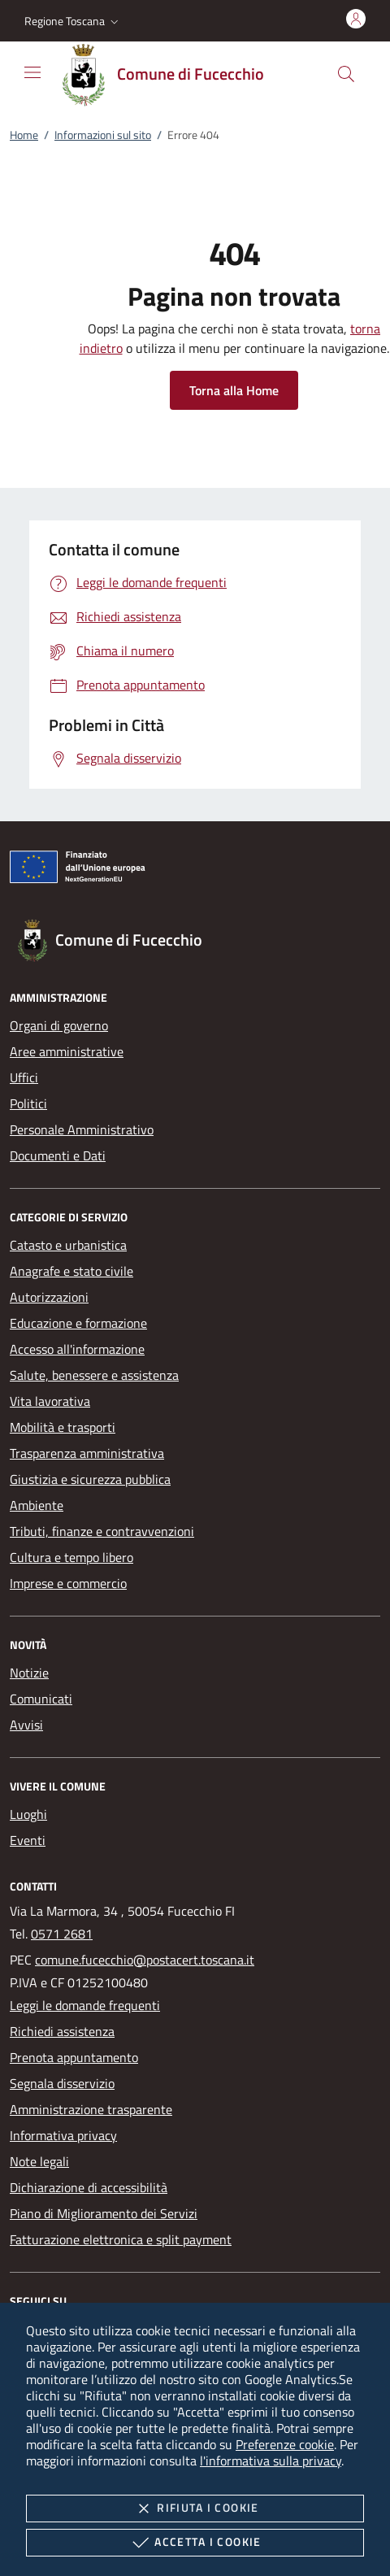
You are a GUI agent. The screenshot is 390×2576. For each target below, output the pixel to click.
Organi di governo (59, 1025)
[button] (73, 21)
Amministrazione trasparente (91, 2109)
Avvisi (26, 1724)
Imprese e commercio (68, 1583)
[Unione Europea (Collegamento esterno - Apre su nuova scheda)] (195, 870)
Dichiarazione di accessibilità (88, 2187)
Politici (28, 1103)
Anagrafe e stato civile (71, 1271)
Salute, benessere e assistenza (94, 1375)
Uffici (24, 1077)
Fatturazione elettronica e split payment (121, 2239)
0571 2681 (62, 1933)
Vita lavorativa (50, 1401)
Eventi (28, 1840)
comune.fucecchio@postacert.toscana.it (144, 1959)
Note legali (39, 2161)
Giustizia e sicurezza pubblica (90, 1479)
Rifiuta (194, 2509)
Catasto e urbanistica (68, 1245)
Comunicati (41, 1698)
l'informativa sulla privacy (270, 2460)
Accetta (194, 2543)
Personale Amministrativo (82, 1129)
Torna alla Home (234, 390)
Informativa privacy (63, 2135)
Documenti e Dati (58, 1155)
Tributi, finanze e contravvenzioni (102, 1531)
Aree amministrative (67, 1051)
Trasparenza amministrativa (87, 1453)
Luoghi (28, 1814)
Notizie (29, 1672)
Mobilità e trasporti (62, 1427)
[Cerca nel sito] (346, 74)
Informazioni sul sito (102, 134)
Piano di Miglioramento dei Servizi (103, 2213)
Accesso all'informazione (77, 1349)
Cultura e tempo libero (71, 1557)
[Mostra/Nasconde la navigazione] (32, 72)
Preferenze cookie (285, 2444)
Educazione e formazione (78, 1323)
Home (24, 134)
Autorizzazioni (49, 1297)
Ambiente (36, 1505)
